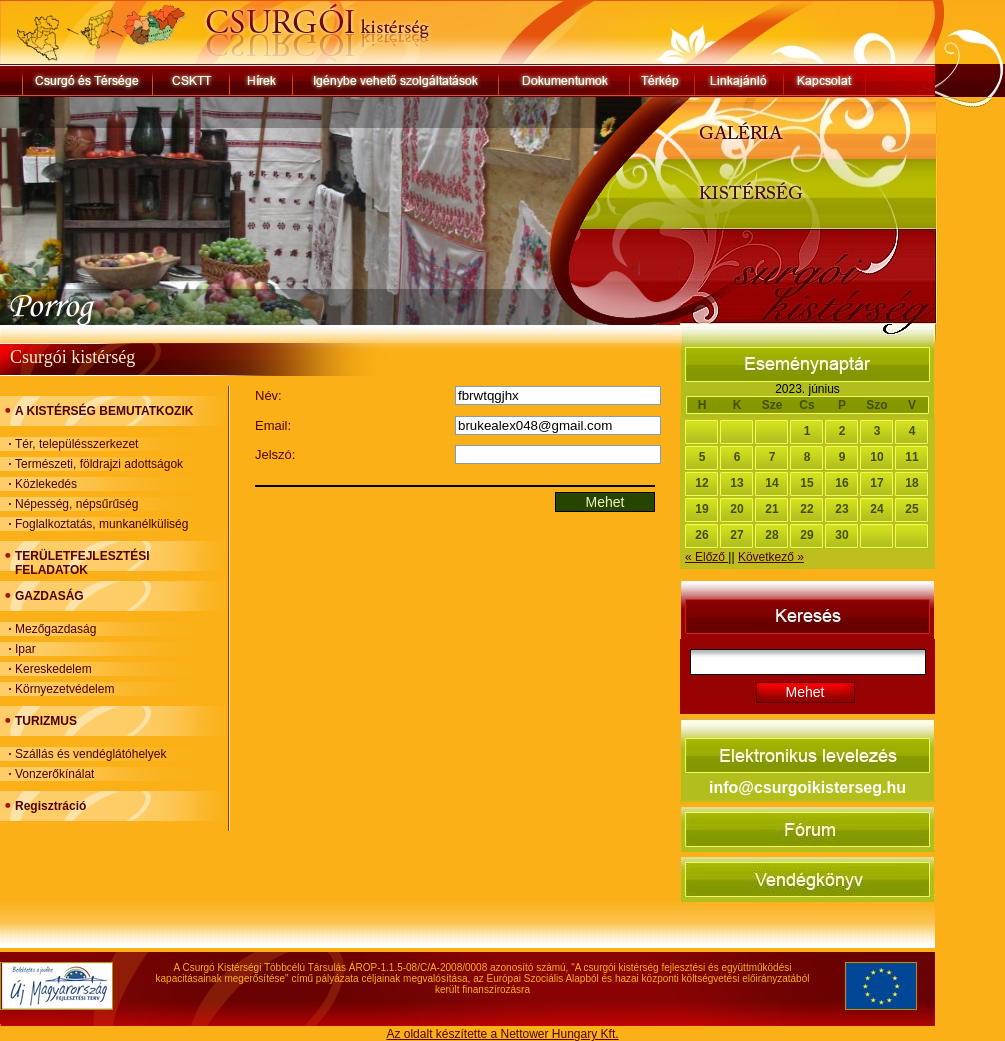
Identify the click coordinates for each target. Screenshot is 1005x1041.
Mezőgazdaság (55, 629)
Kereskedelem (53, 669)
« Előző (706, 557)
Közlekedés (46, 484)
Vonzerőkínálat (54, 774)
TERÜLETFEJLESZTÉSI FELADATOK (82, 563)
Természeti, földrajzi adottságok (99, 464)
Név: (268, 395)
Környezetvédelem (64, 689)
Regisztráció (50, 806)
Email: (273, 425)
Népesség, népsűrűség (76, 504)
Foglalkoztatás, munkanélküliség (101, 524)
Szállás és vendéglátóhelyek (90, 754)
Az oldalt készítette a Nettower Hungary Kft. (502, 1034)
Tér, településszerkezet (76, 444)
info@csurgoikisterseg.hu (807, 787)
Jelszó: (275, 454)
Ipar (25, 649)
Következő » (771, 557)
